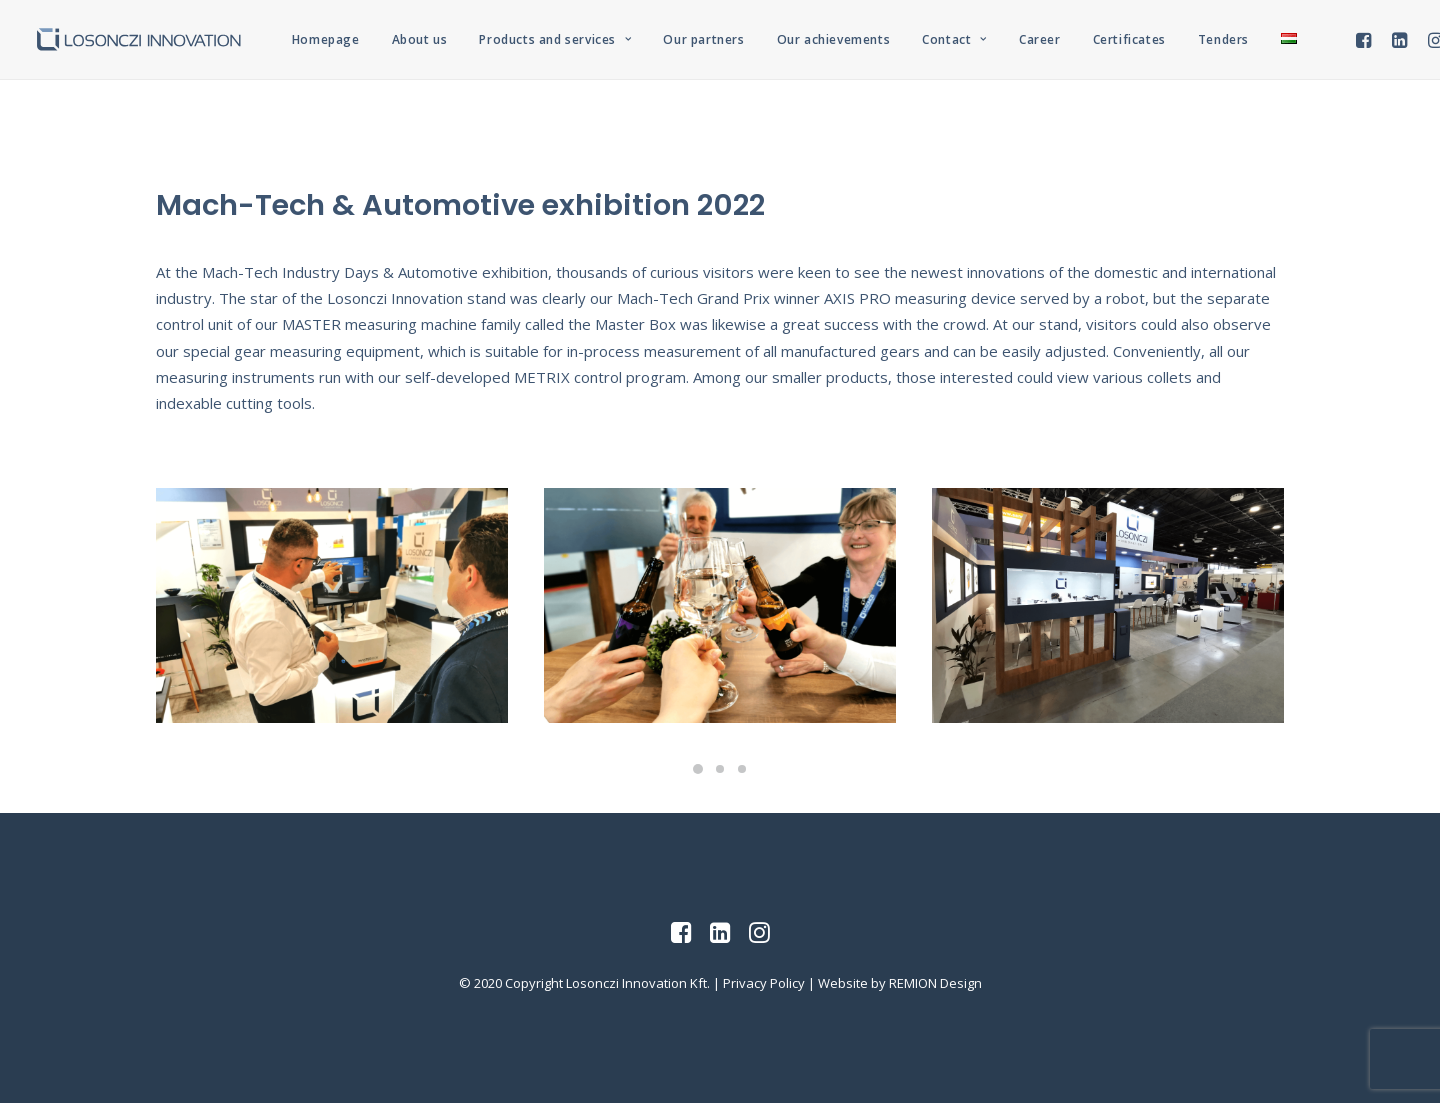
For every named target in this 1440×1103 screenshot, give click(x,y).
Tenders (1223, 39)
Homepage (326, 39)
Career (1040, 39)
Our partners (703, 39)
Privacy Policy (764, 983)
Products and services (555, 39)
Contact (954, 39)
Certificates (1129, 39)
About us (420, 39)
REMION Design (935, 983)
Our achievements (834, 39)
